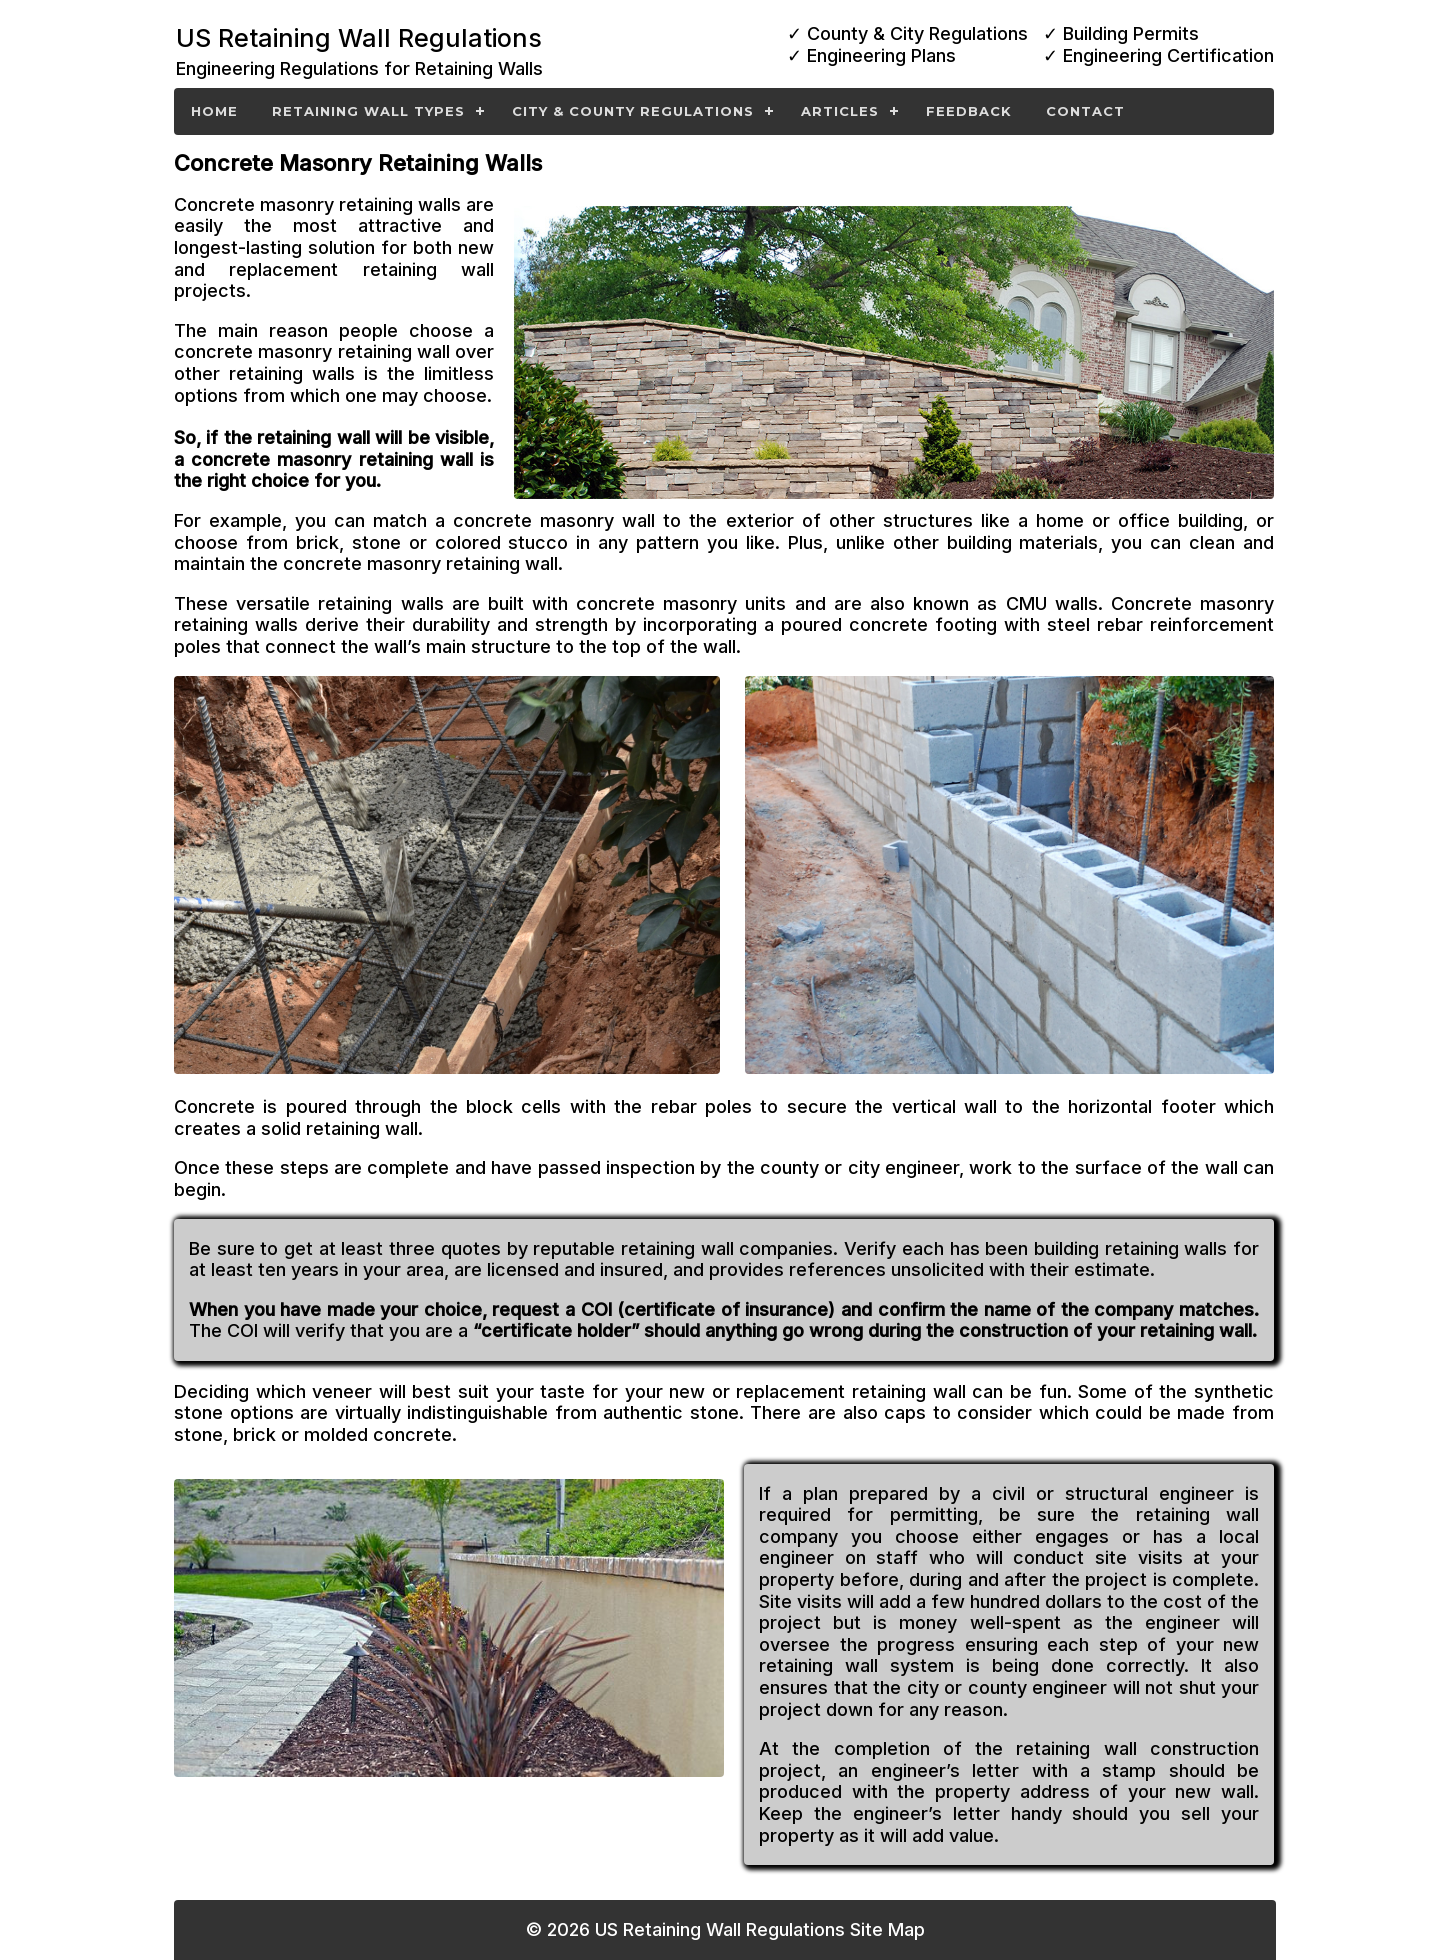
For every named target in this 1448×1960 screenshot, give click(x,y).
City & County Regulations (633, 111)
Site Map (887, 1929)
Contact (1085, 111)
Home (214, 111)
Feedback (969, 111)
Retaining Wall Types (368, 111)
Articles (840, 111)
